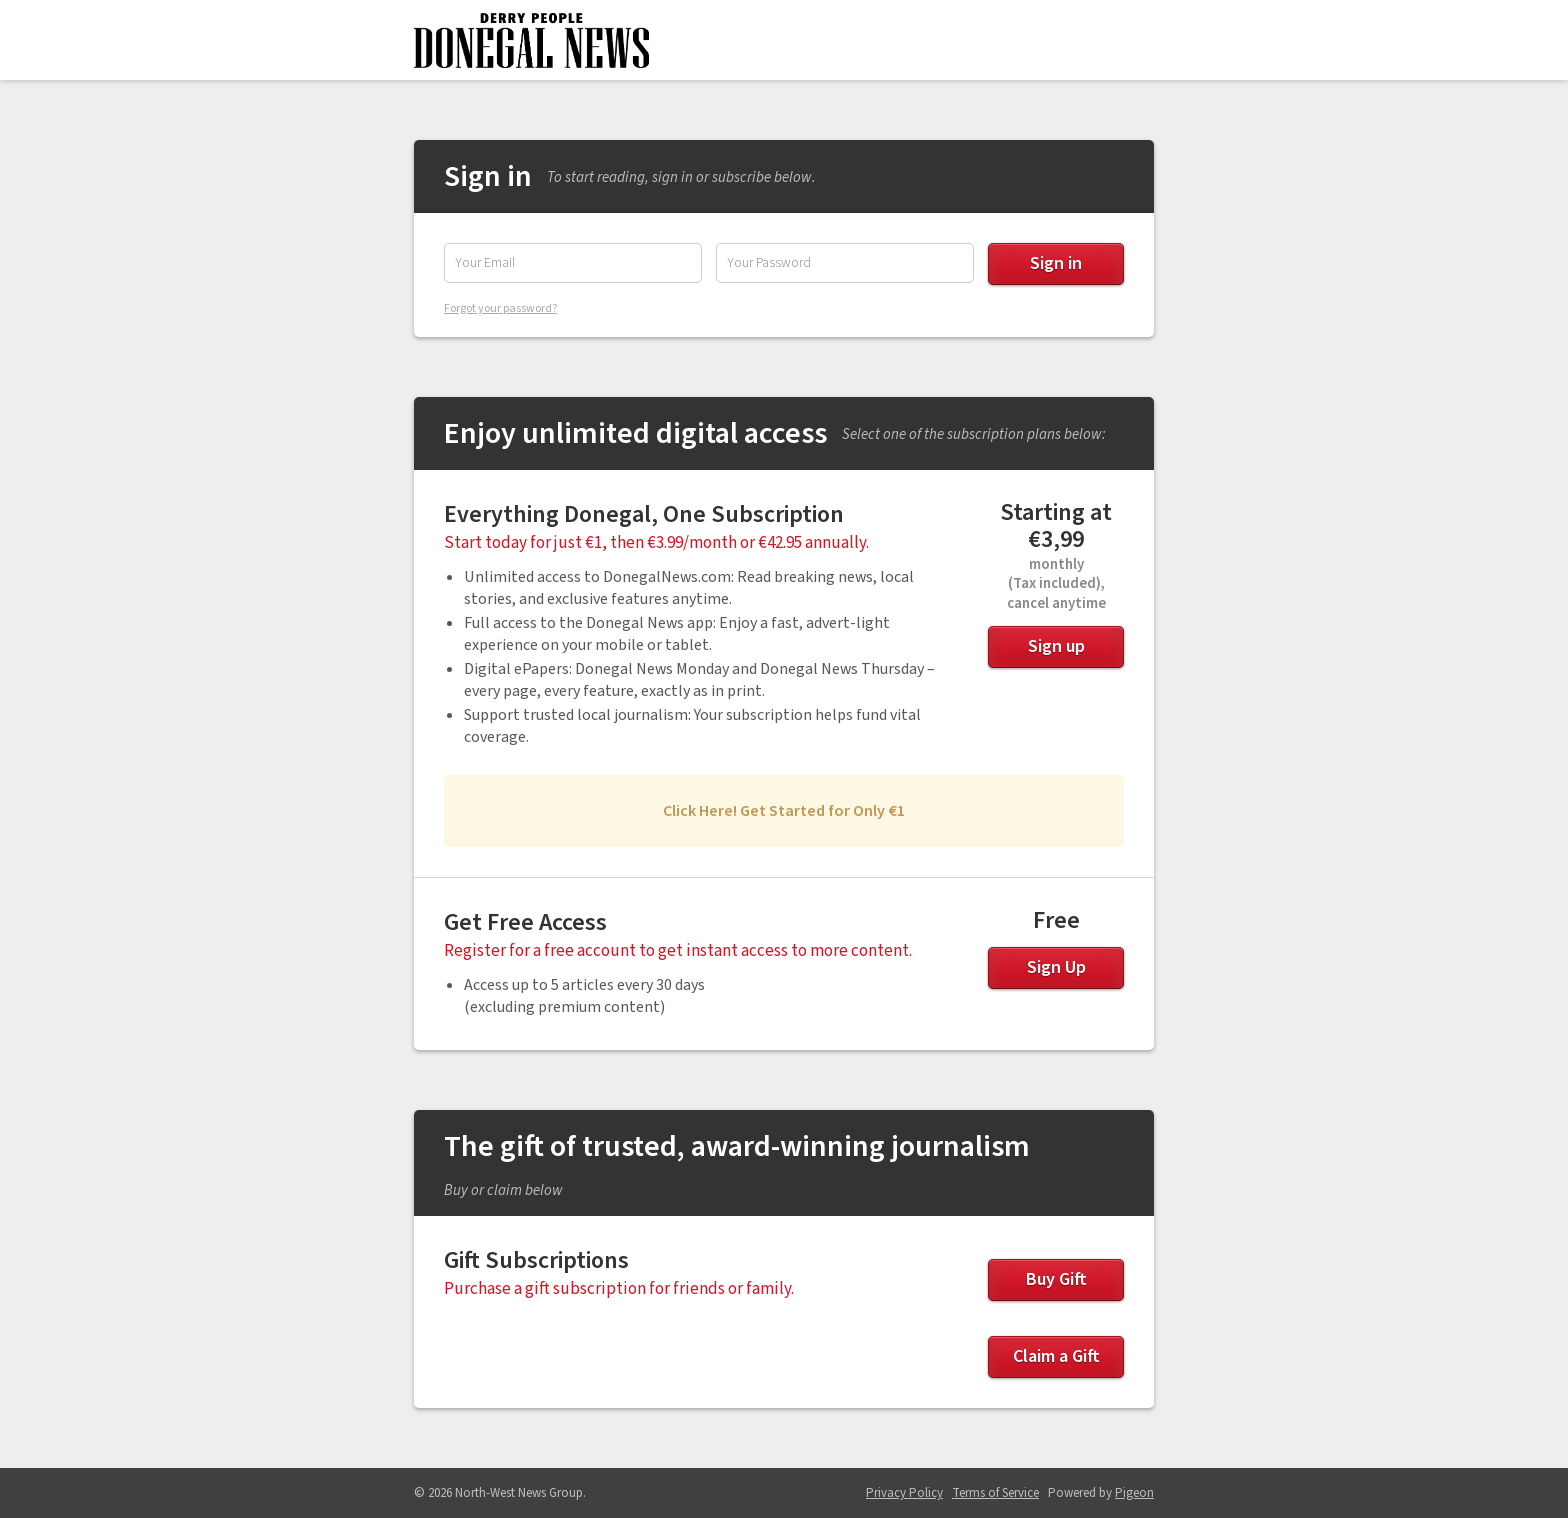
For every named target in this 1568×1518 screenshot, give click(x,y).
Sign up (1056, 646)
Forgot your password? (500, 308)
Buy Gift (1056, 1279)
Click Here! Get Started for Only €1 (784, 811)
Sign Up (1056, 967)
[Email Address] (573, 263)
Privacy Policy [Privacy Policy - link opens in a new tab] (904, 1493)
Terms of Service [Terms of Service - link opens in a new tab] (995, 1493)
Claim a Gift (1056, 1356)
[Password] (845, 263)
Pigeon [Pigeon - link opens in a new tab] (1134, 1493)
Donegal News (531, 40)
